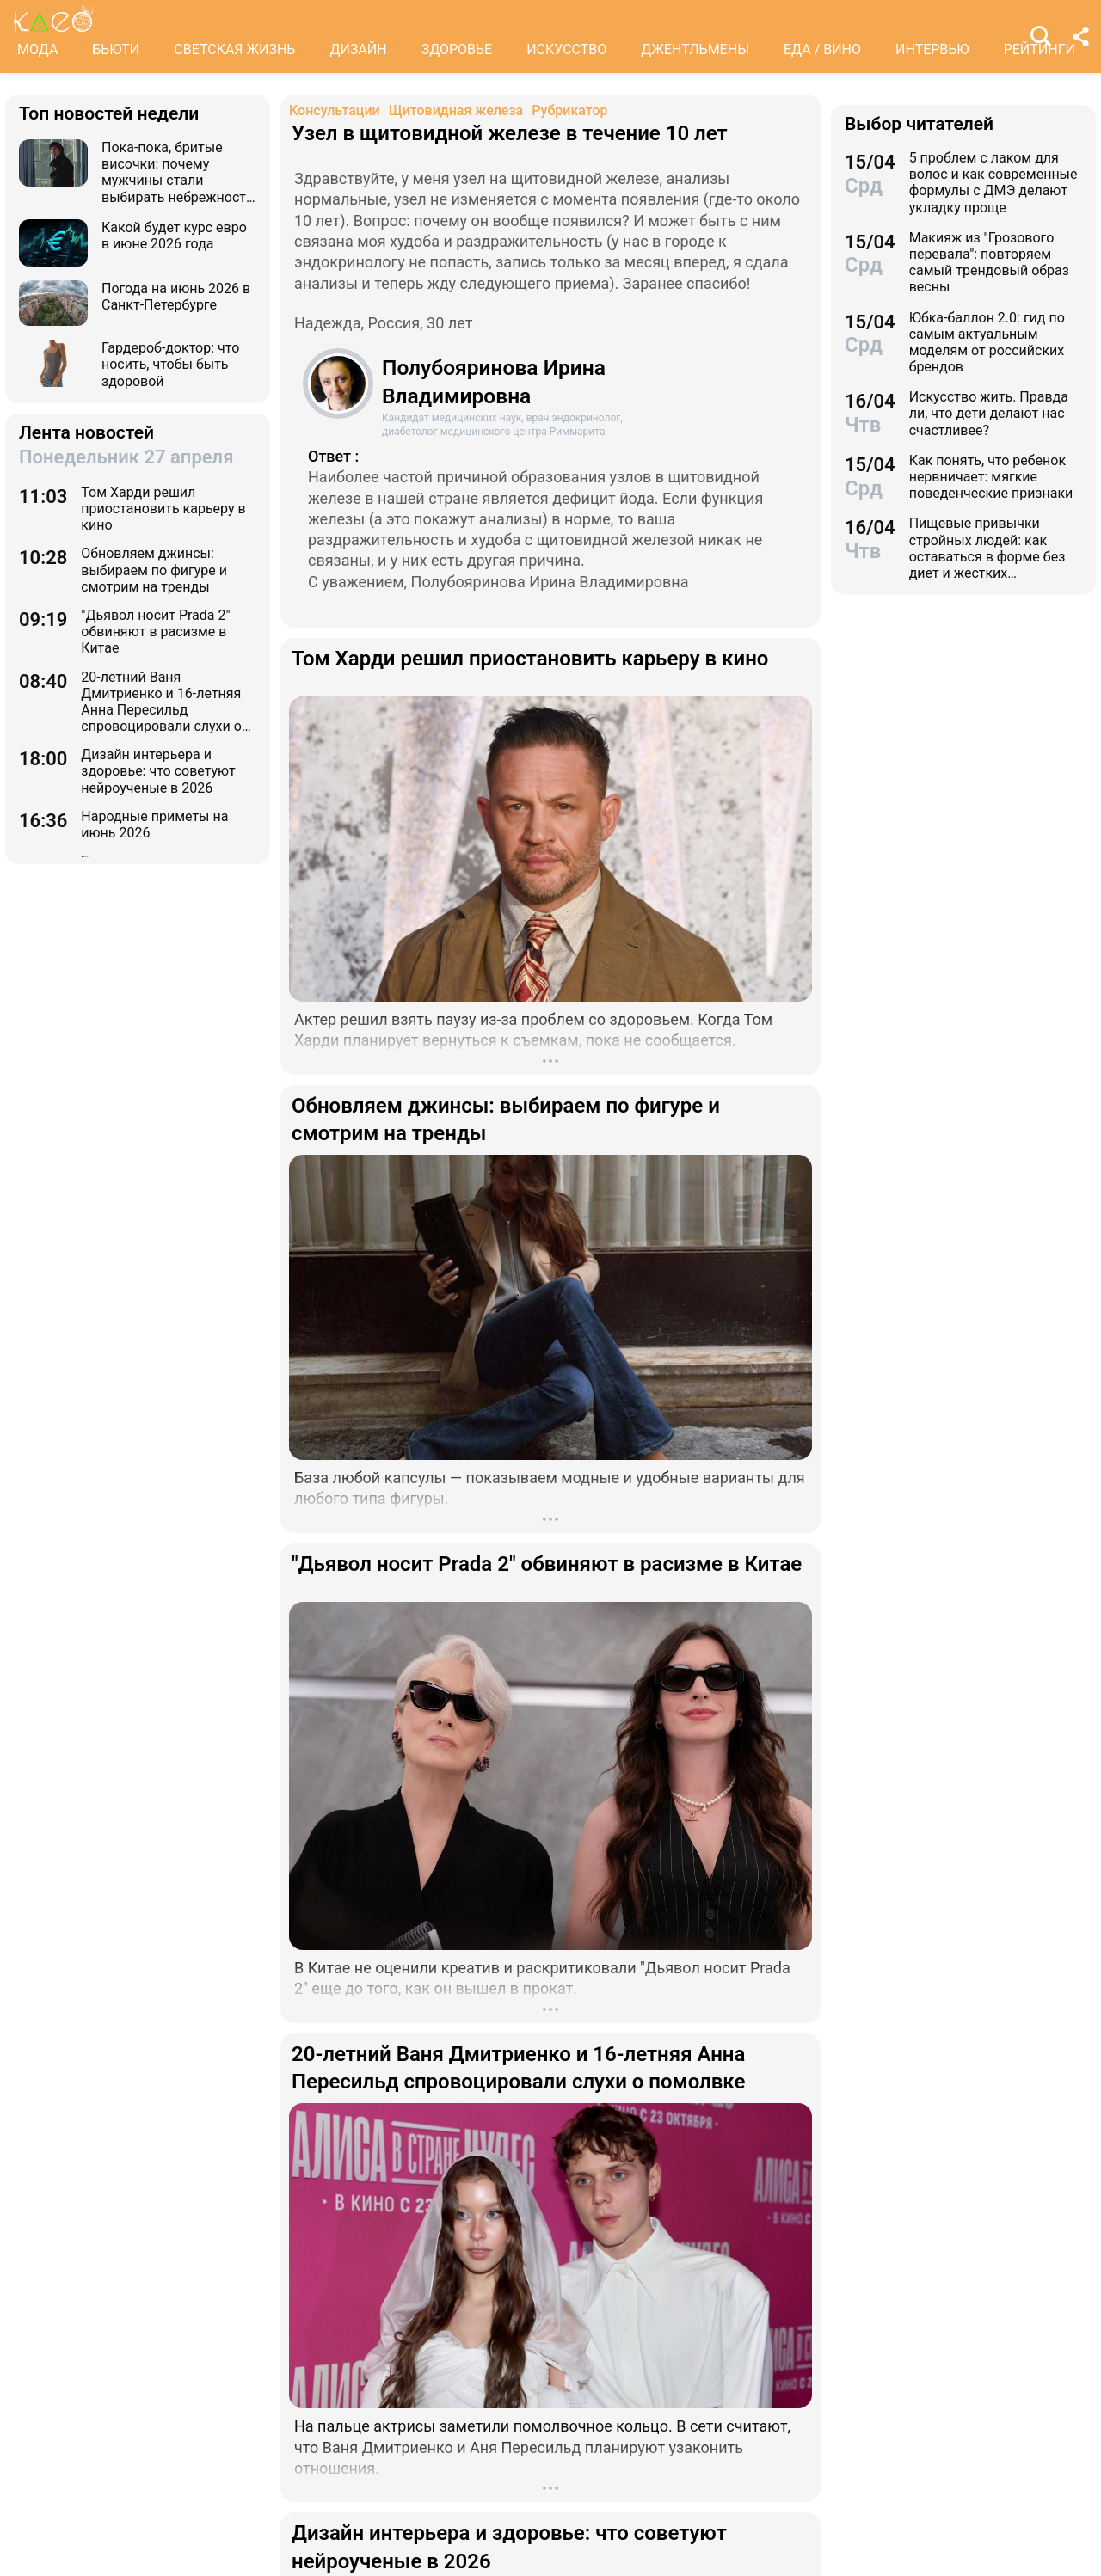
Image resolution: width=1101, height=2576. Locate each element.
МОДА (37, 49)
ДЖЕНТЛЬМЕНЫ (695, 49)
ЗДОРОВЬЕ (457, 49)
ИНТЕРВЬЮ (932, 49)
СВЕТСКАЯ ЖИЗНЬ (234, 49)
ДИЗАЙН (357, 49)
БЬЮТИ (115, 49)
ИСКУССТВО (566, 49)
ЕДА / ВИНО (822, 49)
